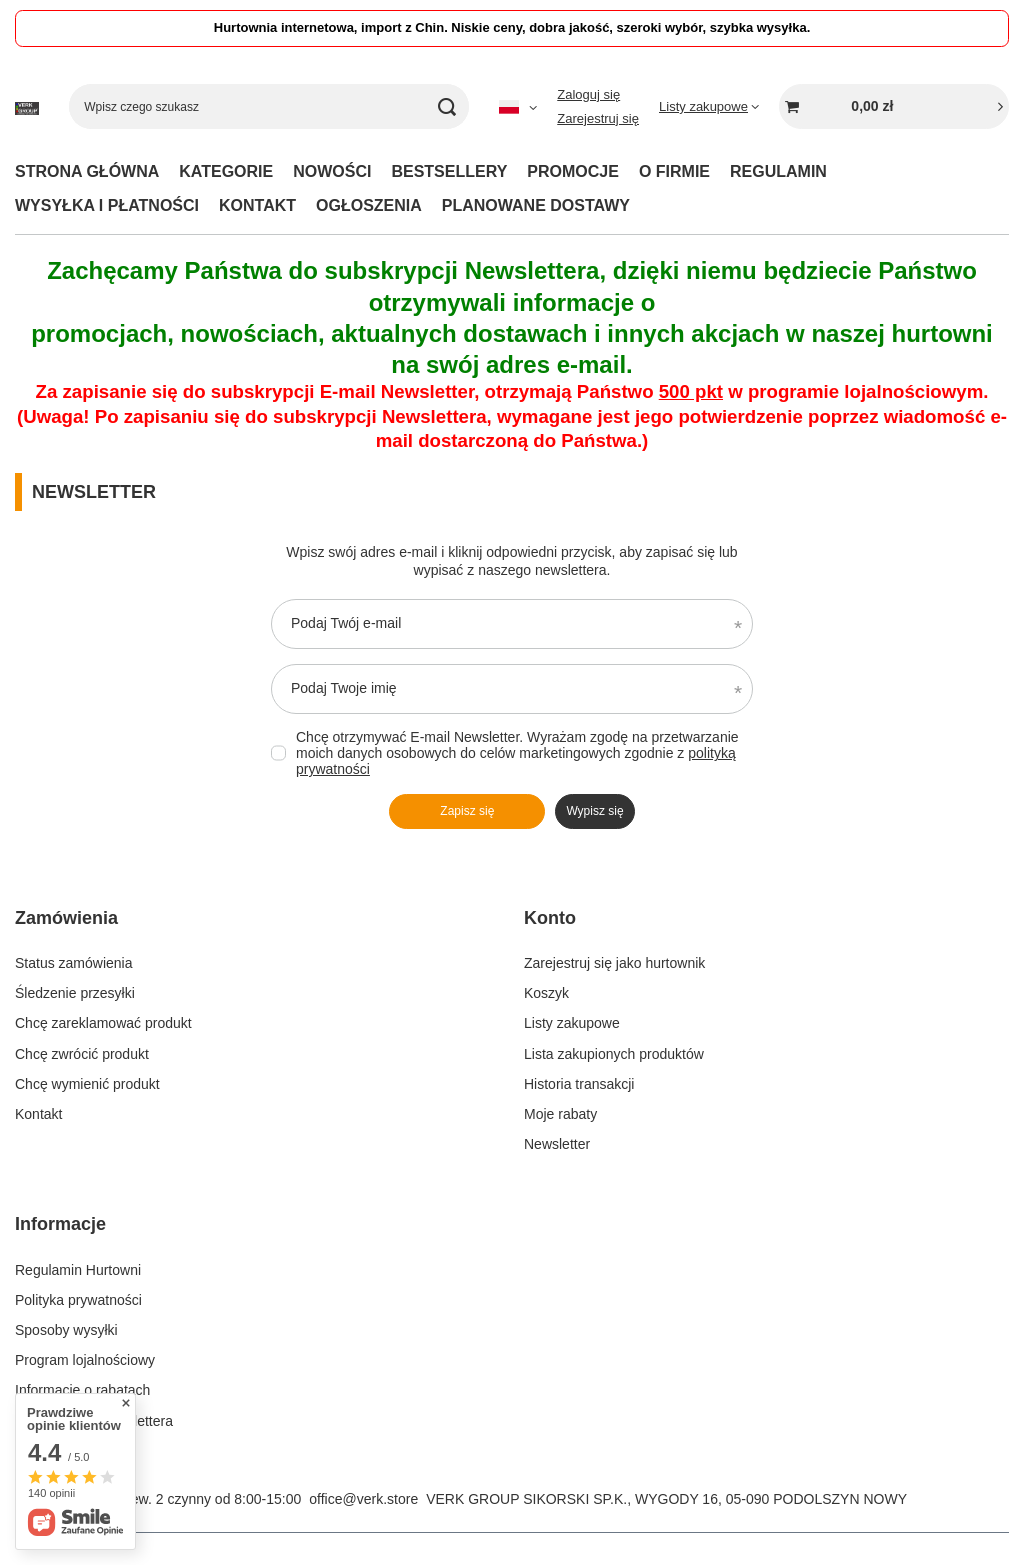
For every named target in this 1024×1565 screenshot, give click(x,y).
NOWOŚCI (332, 171)
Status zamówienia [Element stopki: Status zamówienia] (74, 963)
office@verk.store (363, 1499)
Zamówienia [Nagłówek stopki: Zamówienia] (66, 918)
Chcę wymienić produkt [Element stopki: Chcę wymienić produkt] (87, 1084)
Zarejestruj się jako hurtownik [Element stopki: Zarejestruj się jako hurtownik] (614, 963)
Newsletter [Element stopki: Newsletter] (557, 1144)
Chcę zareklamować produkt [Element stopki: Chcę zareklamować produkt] (103, 1023)
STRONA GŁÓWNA (87, 171)
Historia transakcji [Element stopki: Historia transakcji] (579, 1084)
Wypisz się (594, 811)
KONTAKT (257, 205)
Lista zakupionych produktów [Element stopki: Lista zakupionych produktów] (614, 1054)
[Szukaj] (446, 106)
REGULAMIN (778, 171)
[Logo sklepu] (27, 106)
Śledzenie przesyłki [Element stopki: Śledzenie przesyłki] (75, 993)
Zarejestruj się (598, 118)
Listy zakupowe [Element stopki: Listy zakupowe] (572, 1023)
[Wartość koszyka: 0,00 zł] (894, 106)
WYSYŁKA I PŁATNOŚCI (107, 205)
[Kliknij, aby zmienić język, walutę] (518, 107)
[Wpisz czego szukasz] (269, 106)
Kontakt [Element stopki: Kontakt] (38, 1114)
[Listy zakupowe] (709, 106)
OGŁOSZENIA (369, 205)
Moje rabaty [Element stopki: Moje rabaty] (560, 1114)
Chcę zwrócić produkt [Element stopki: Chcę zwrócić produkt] (82, 1054)
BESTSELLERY (449, 171)
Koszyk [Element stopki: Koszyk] (546, 993)
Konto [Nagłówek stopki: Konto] (550, 918)
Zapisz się (467, 811)
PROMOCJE (573, 171)
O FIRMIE (674, 171)
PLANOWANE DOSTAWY (536, 205)
